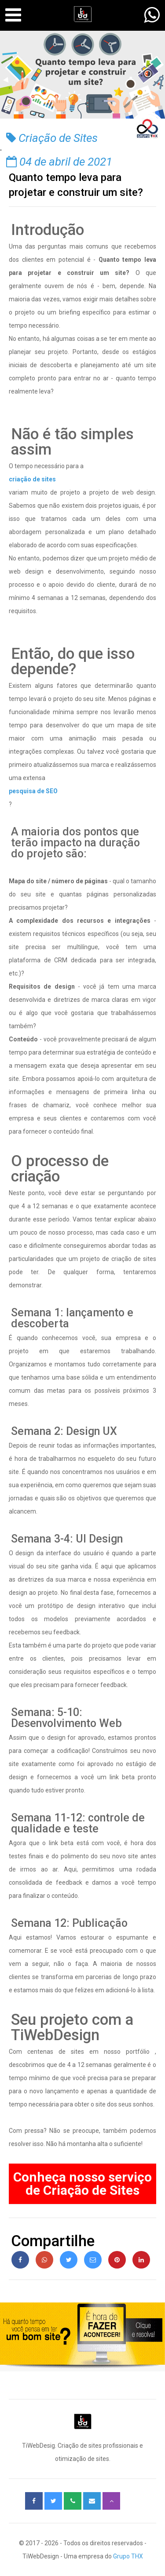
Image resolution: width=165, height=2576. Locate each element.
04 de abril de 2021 (59, 161)
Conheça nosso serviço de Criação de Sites (82, 2183)
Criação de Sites (52, 138)
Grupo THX (128, 2556)
